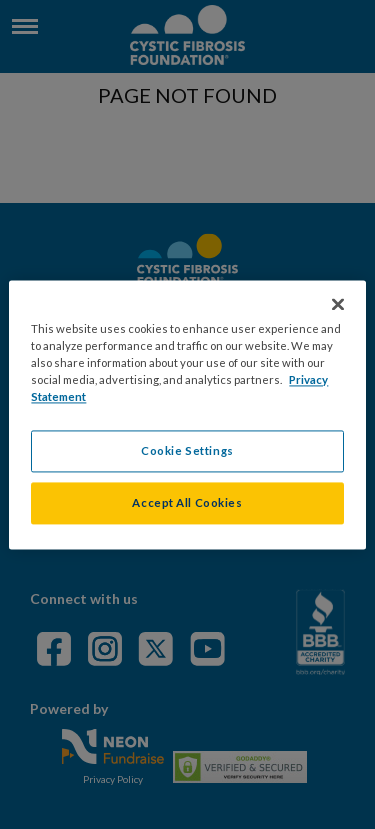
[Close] (338, 304)
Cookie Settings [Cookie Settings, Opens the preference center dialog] (187, 450)
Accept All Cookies (187, 502)
